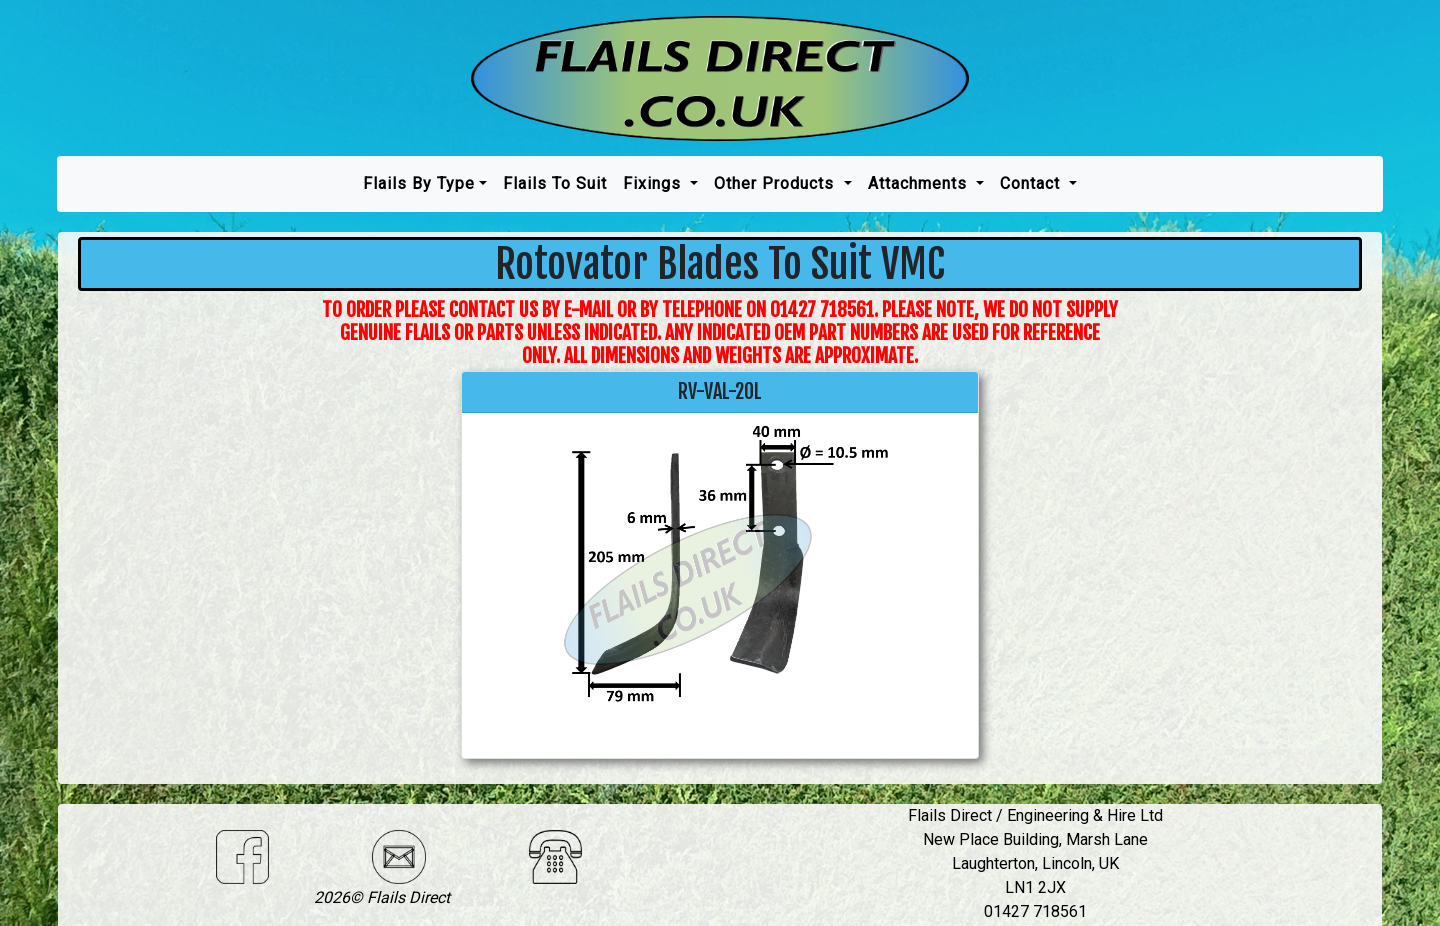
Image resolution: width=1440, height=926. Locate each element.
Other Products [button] (776, 183)
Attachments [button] (920, 183)
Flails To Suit (555, 183)
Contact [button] (1032, 183)
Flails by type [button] (419, 183)
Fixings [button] (654, 183)
